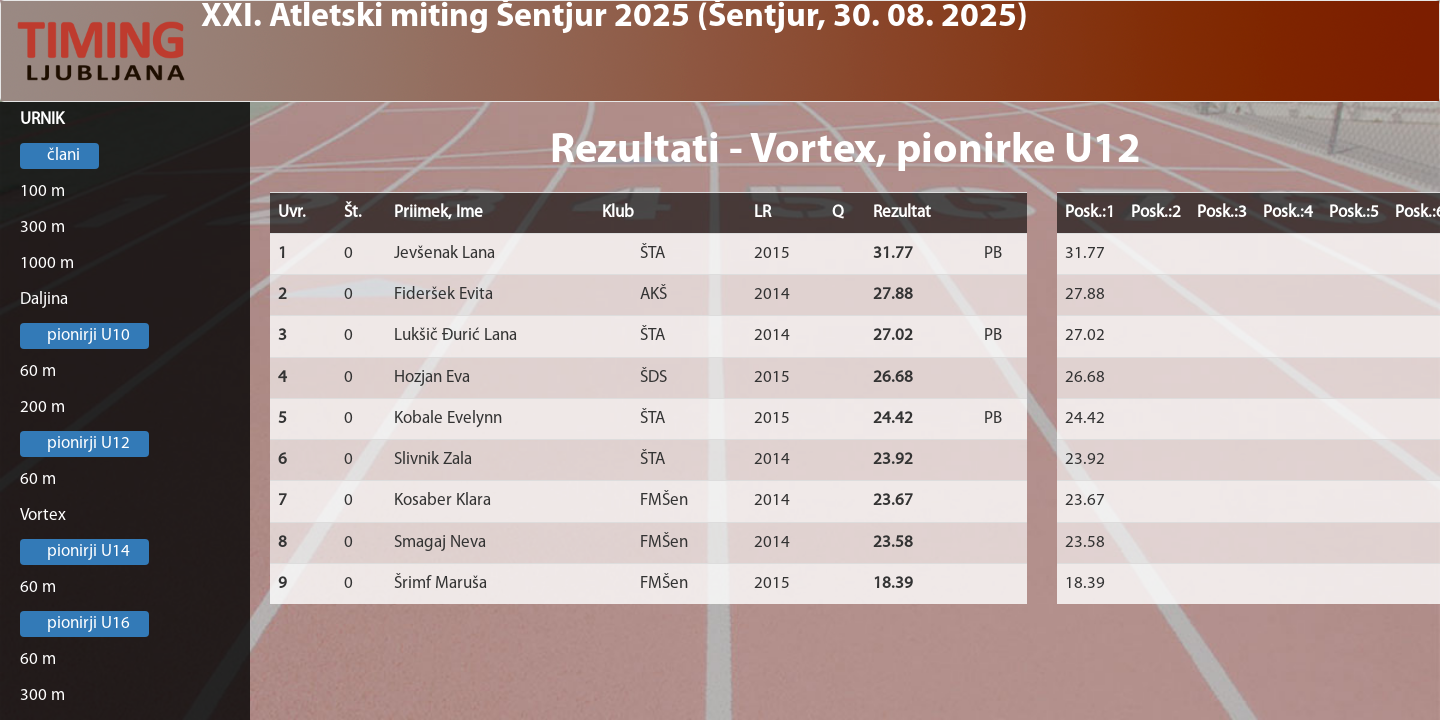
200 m (42, 407)
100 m (42, 191)
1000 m (47, 263)
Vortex (43, 515)
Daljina (44, 299)
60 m (38, 371)
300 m (42, 227)
